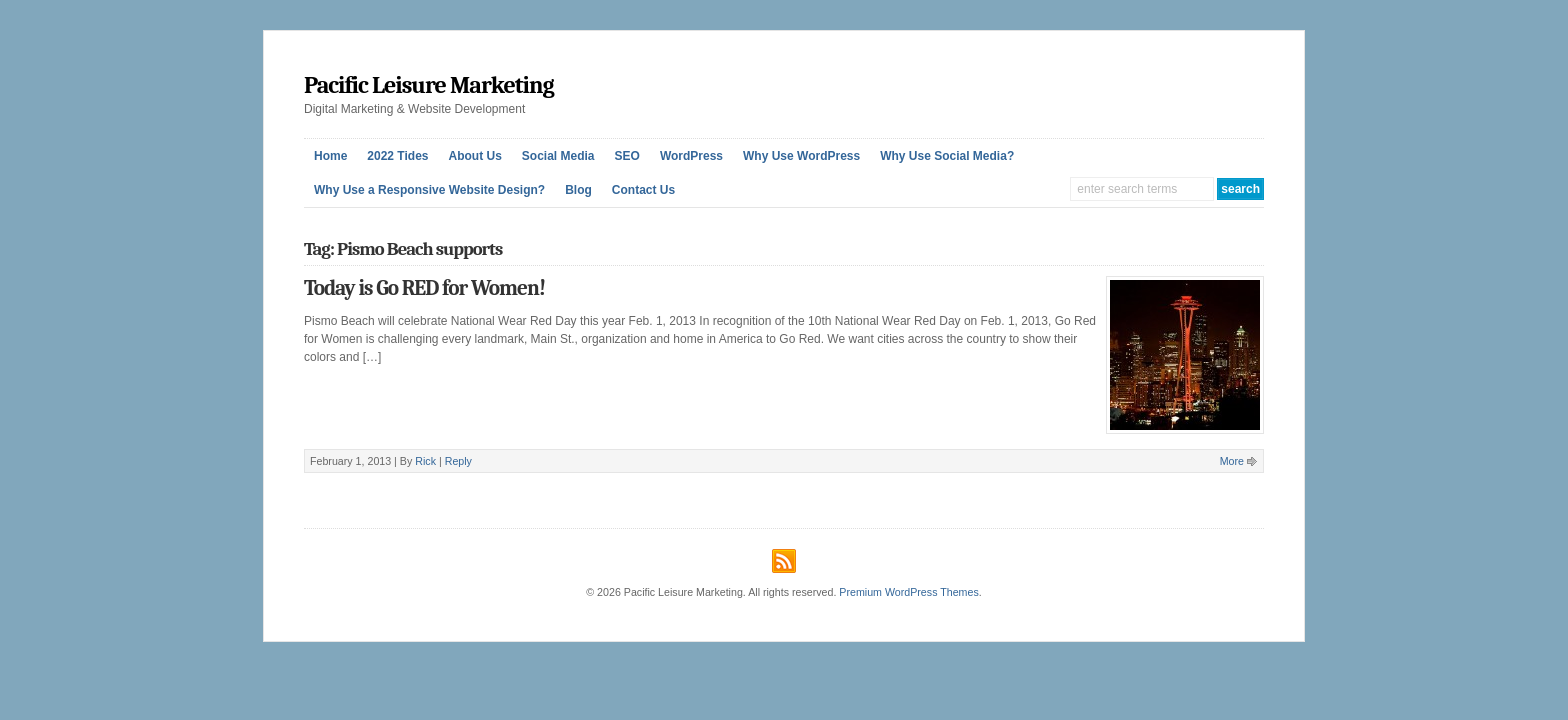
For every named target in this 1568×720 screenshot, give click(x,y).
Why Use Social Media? (947, 156)
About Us (475, 156)
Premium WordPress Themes (908, 592)
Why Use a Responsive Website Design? (429, 190)
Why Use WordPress (801, 156)
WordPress (691, 156)
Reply (458, 461)
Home (330, 156)
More (1232, 461)
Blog (578, 190)
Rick (425, 461)
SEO (627, 156)
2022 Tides (397, 156)
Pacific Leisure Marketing (429, 85)
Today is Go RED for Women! (424, 288)
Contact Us (643, 190)
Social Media (558, 156)
